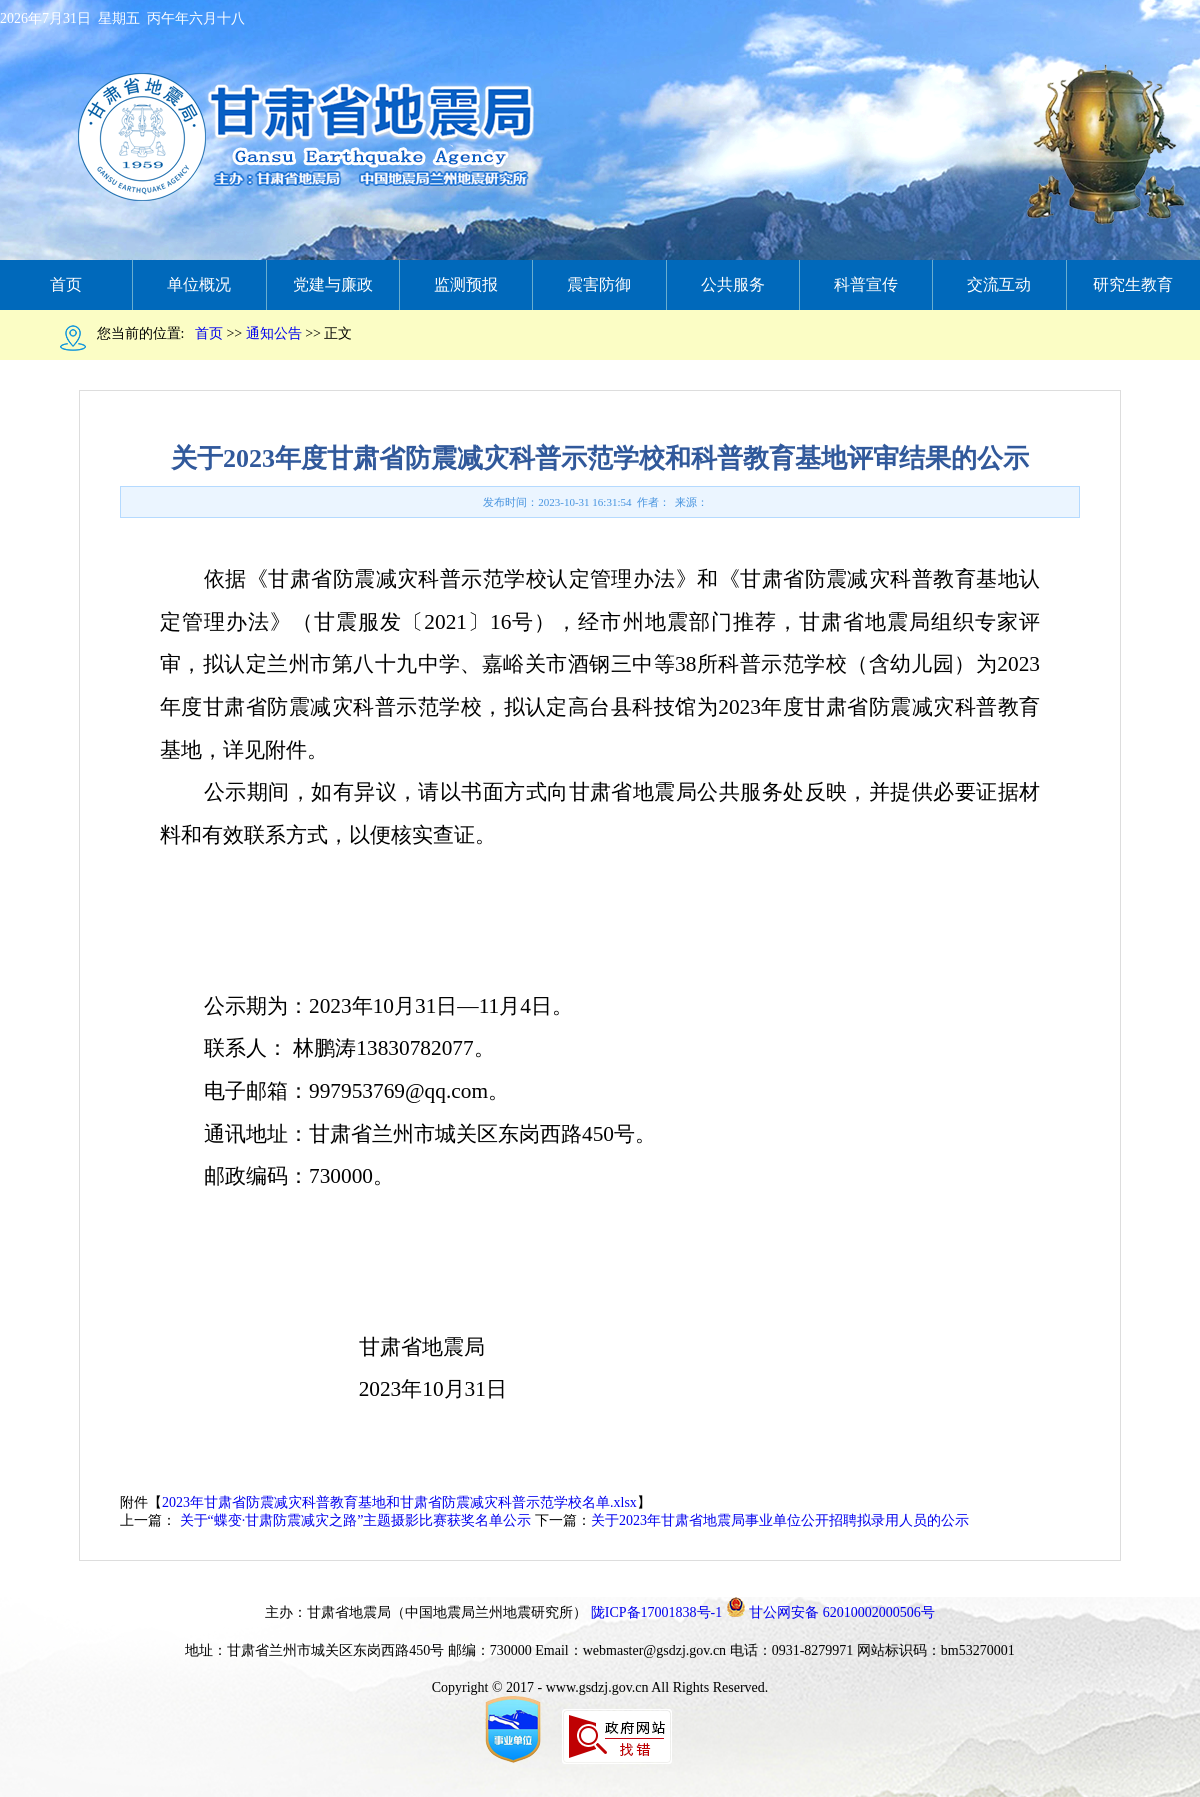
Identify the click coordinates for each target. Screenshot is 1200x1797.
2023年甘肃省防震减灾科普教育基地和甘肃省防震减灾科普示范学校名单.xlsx (399, 1502)
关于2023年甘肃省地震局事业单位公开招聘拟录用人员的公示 (780, 1520)
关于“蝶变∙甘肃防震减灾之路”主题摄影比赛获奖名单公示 (353, 1520)
